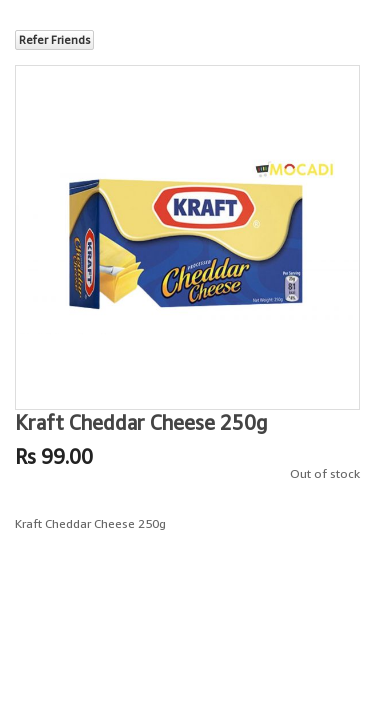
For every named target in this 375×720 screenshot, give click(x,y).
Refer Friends (54, 39)
